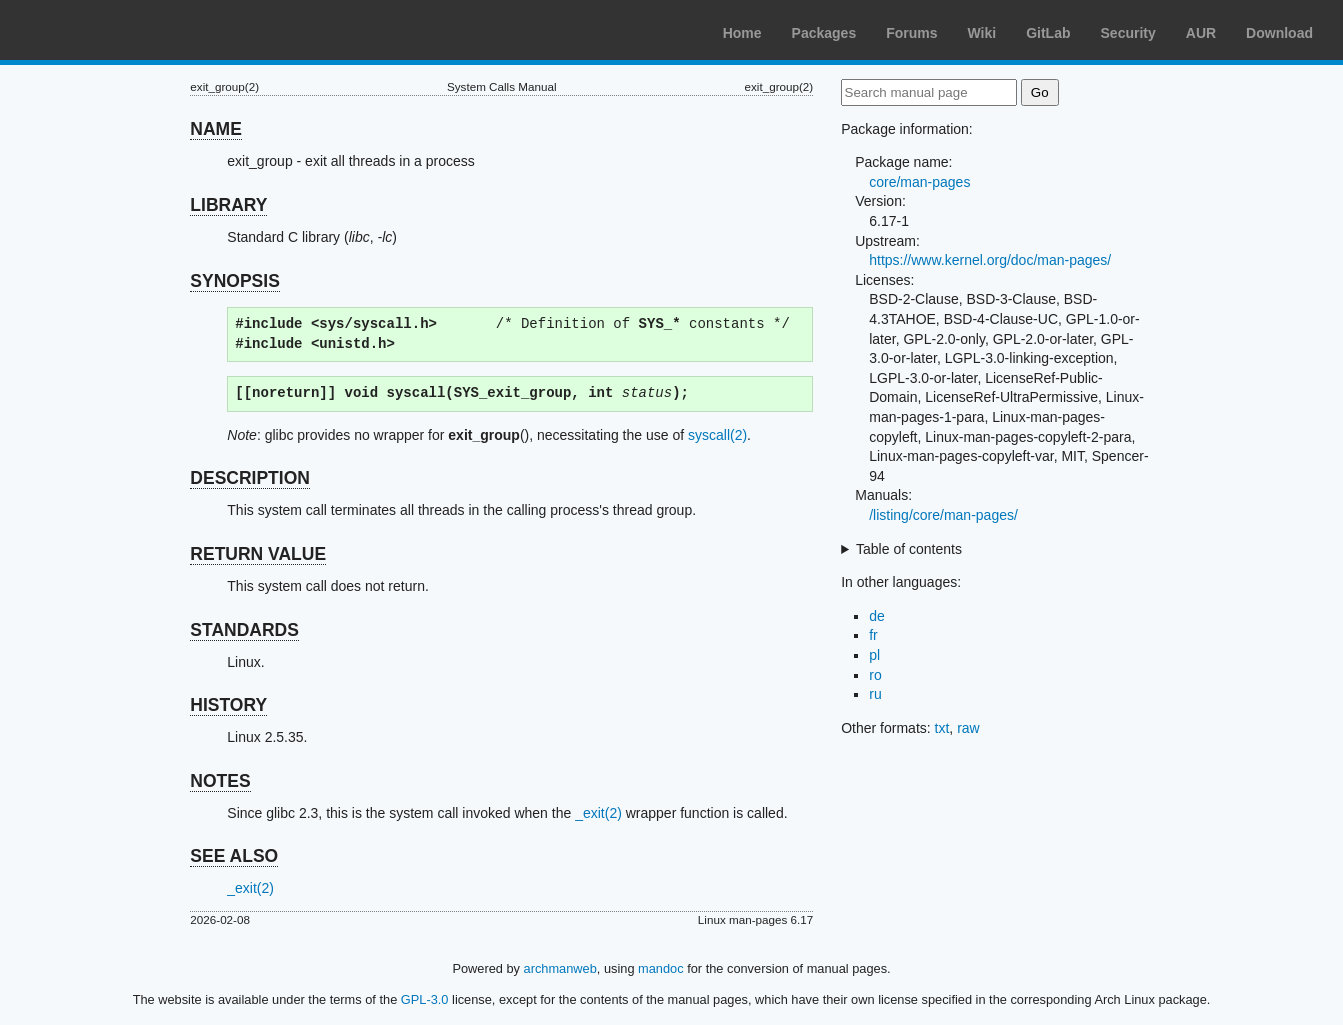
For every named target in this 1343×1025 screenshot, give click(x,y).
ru (875, 694)
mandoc (661, 968)
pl (874, 655)
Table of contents (909, 549)
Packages (824, 33)
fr (873, 635)
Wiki (982, 33)
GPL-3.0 (425, 999)
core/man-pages (919, 182)
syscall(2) (717, 435)
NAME (216, 129)
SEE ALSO (234, 856)
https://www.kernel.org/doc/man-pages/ (990, 260)
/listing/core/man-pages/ (943, 515)
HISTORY (228, 705)
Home (742, 33)
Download (1279, 33)
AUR (1201, 33)
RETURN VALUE (258, 554)
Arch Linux (110, 30)
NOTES (220, 781)
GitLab (1048, 33)
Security (1128, 33)
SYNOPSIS (234, 281)
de (877, 616)
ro (875, 675)
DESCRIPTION (250, 478)
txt (942, 728)
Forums (911, 33)
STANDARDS (244, 630)
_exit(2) (598, 813)
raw (968, 728)
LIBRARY (228, 205)
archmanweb (560, 968)
